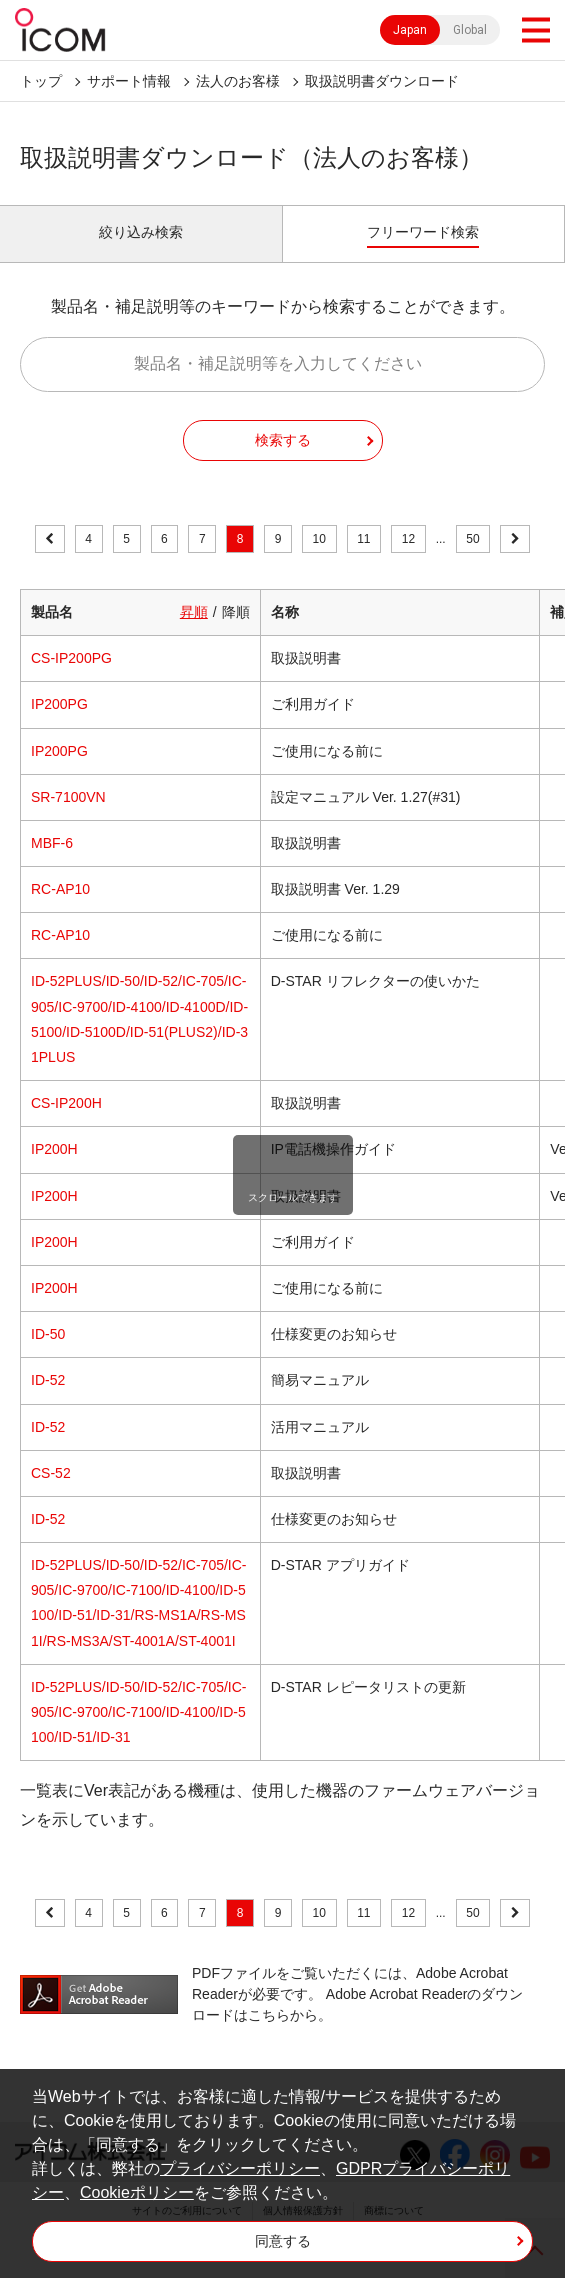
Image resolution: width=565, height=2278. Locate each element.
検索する (283, 440)
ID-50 (48, 1334)
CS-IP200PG (71, 658)
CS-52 (51, 1473)
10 (319, 539)
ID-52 (48, 1380)
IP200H (54, 1149)
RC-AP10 (60, 889)
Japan (410, 30)
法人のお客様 (238, 81)
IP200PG (59, 704)
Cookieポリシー (137, 2192)
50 (472, 539)
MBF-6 (52, 843)
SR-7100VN (68, 797)
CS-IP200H (66, 1103)
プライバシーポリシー (240, 2168)
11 (363, 539)
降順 (236, 612)
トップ (41, 81)
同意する (283, 2241)
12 (408, 539)
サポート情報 (129, 81)
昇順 (194, 612)
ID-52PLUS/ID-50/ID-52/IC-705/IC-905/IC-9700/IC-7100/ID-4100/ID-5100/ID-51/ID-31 (139, 1712)
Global (470, 30)
